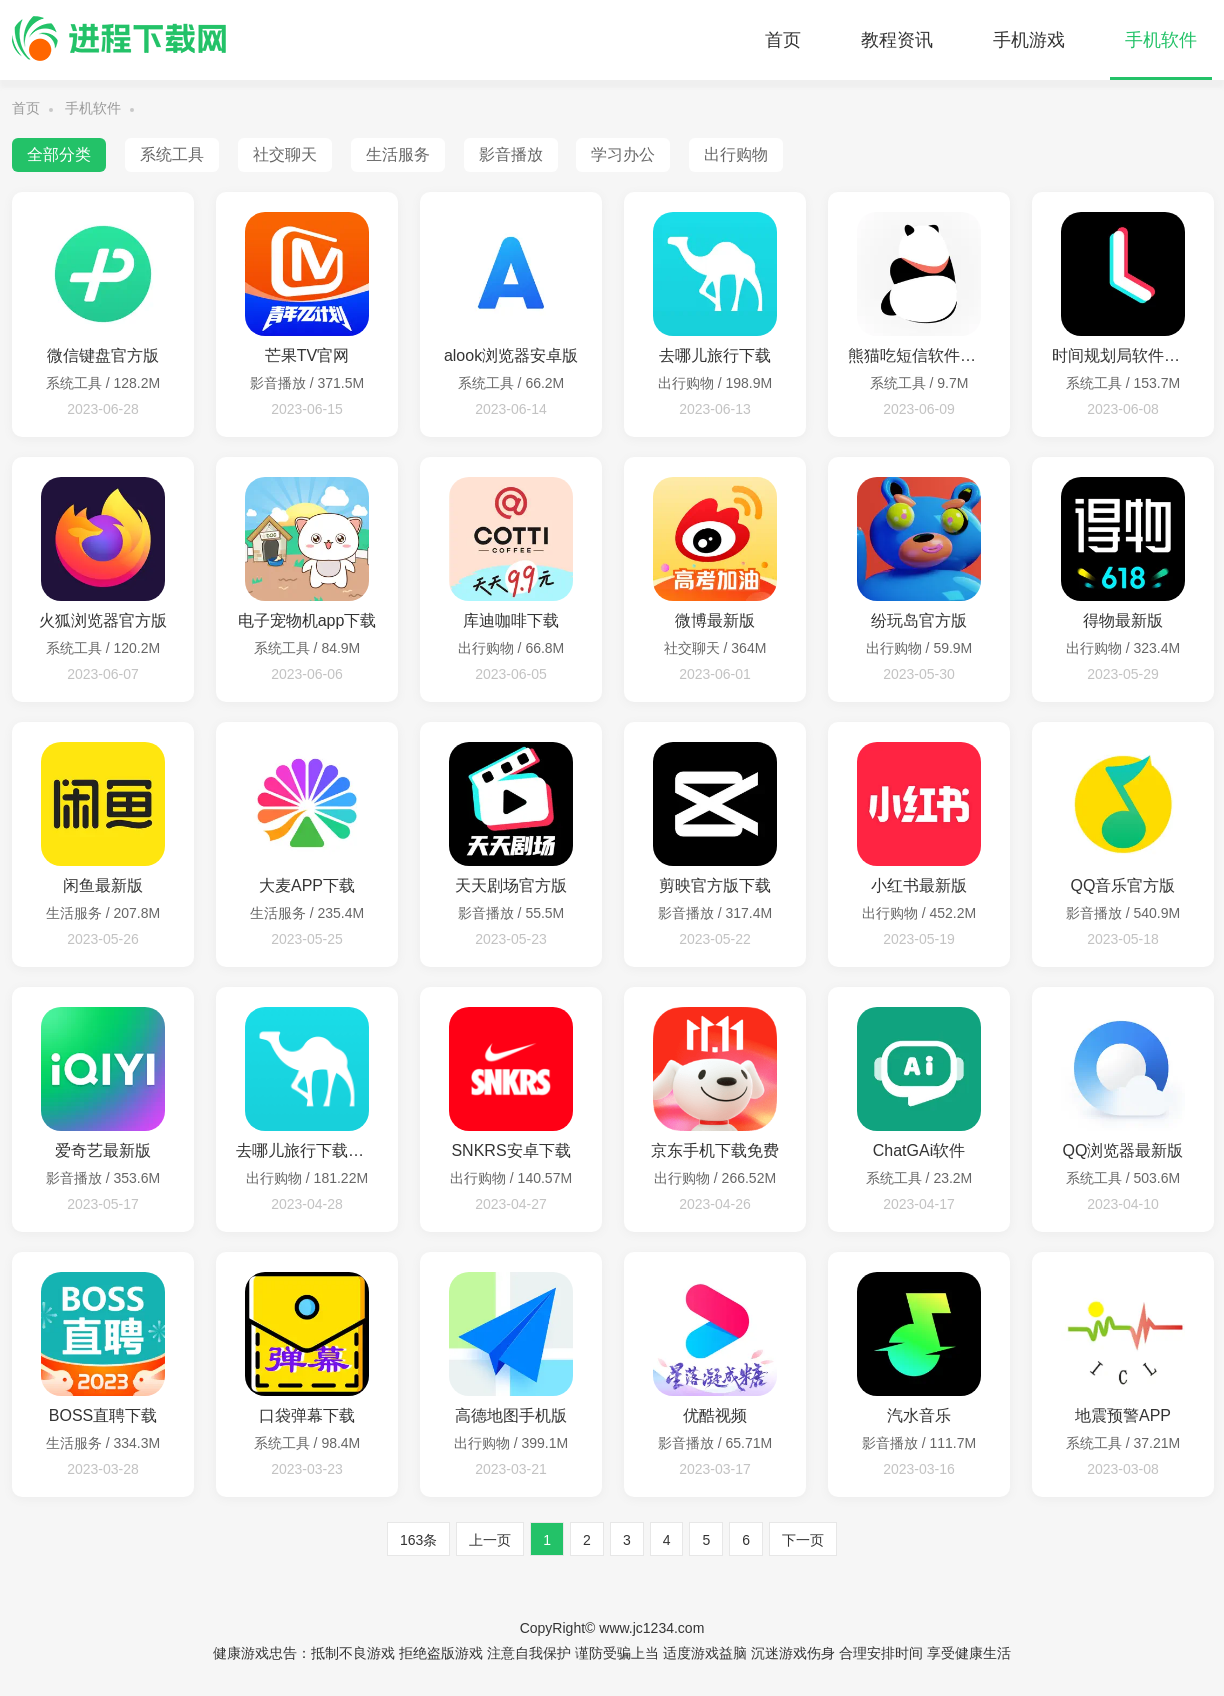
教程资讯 (897, 40)
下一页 (803, 1540)
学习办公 (623, 154)
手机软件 (1161, 40)
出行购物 (736, 154)
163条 (418, 1540)
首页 (783, 40)
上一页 (490, 1540)
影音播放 (511, 154)
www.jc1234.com (651, 1628)
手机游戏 (1029, 40)
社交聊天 (285, 154)
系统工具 (172, 154)
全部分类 (59, 154)
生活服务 (398, 154)
